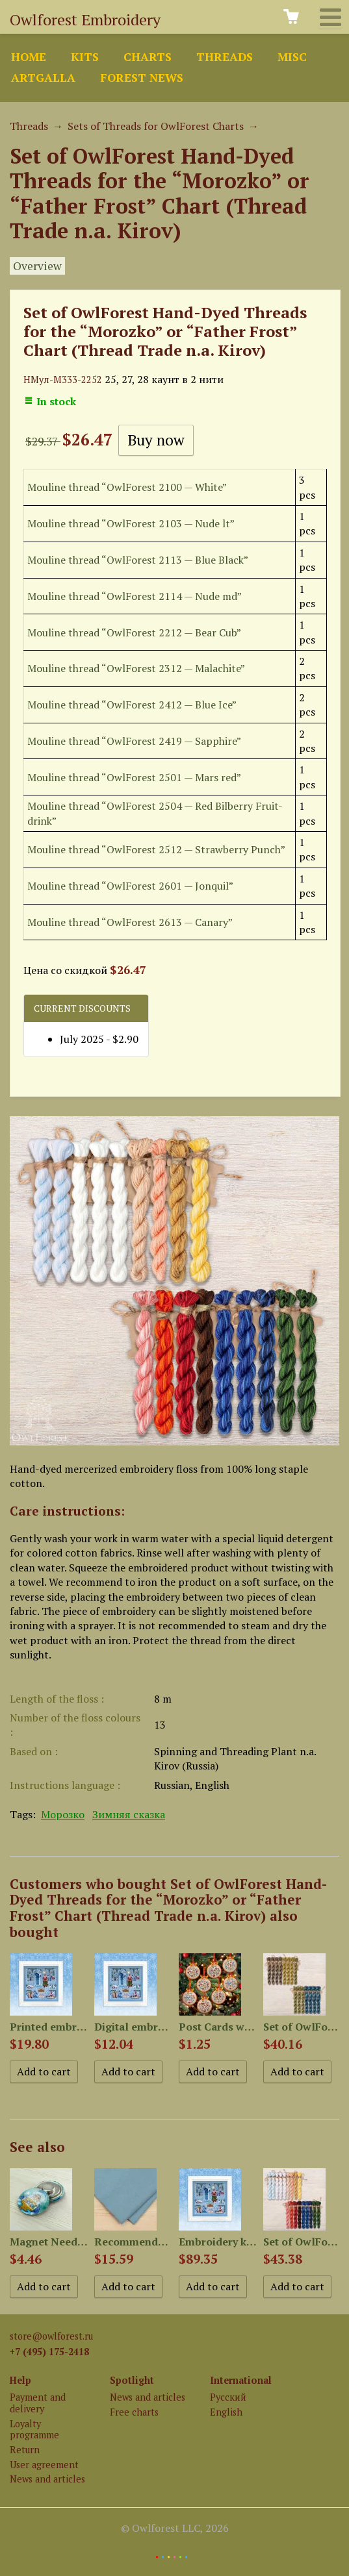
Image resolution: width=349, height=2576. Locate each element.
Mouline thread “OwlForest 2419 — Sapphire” (134, 741)
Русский (228, 2397)
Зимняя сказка (128, 1814)
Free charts (134, 2412)
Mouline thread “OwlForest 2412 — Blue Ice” (132, 704)
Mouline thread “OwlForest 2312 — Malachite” (136, 668)
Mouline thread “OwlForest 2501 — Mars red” (134, 777)
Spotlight (132, 2380)
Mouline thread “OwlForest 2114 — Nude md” (134, 596)
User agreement (44, 2464)
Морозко (62, 1814)
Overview (37, 265)
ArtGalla (43, 77)
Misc (292, 56)
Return (25, 2450)
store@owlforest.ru (51, 2336)
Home (28, 56)
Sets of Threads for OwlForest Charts (156, 126)
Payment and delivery (38, 2402)
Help (20, 2380)
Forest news (141, 77)
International (241, 2380)
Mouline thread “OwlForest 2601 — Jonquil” (130, 886)
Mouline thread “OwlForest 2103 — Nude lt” (131, 523)
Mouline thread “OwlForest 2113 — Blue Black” (137, 560)
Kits (85, 56)
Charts (147, 56)
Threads (224, 56)
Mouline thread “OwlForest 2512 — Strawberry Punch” (156, 849)
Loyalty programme (34, 2429)
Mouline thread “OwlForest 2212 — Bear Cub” (134, 632)
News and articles (47, 2479)
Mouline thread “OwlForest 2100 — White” (127, 487)
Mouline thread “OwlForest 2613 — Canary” (130, 922)
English (226, 2412)
